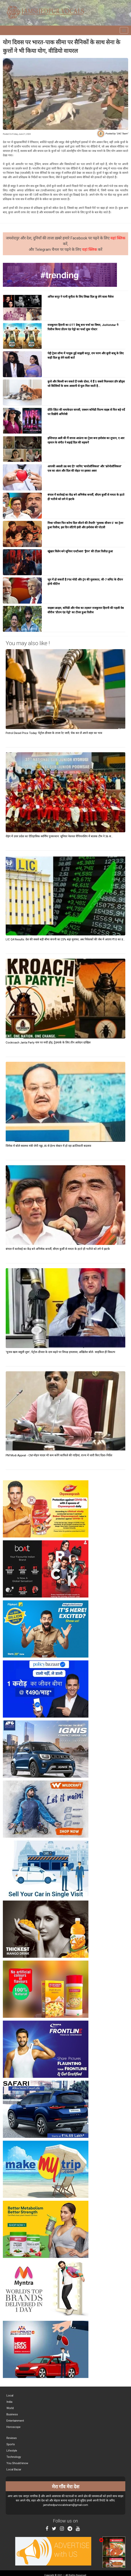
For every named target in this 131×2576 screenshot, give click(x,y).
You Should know (17, 2463)
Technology (13, 2457)
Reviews (11, 2438)
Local (9, 2395)
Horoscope (13, 2427)
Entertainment (15, 2420)
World (10, 2408)
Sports (10, 2444)
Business (12, 2414)
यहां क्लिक (117, 238)
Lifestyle (11, 2450)
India (9, 2402)
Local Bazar (13, 2469)
